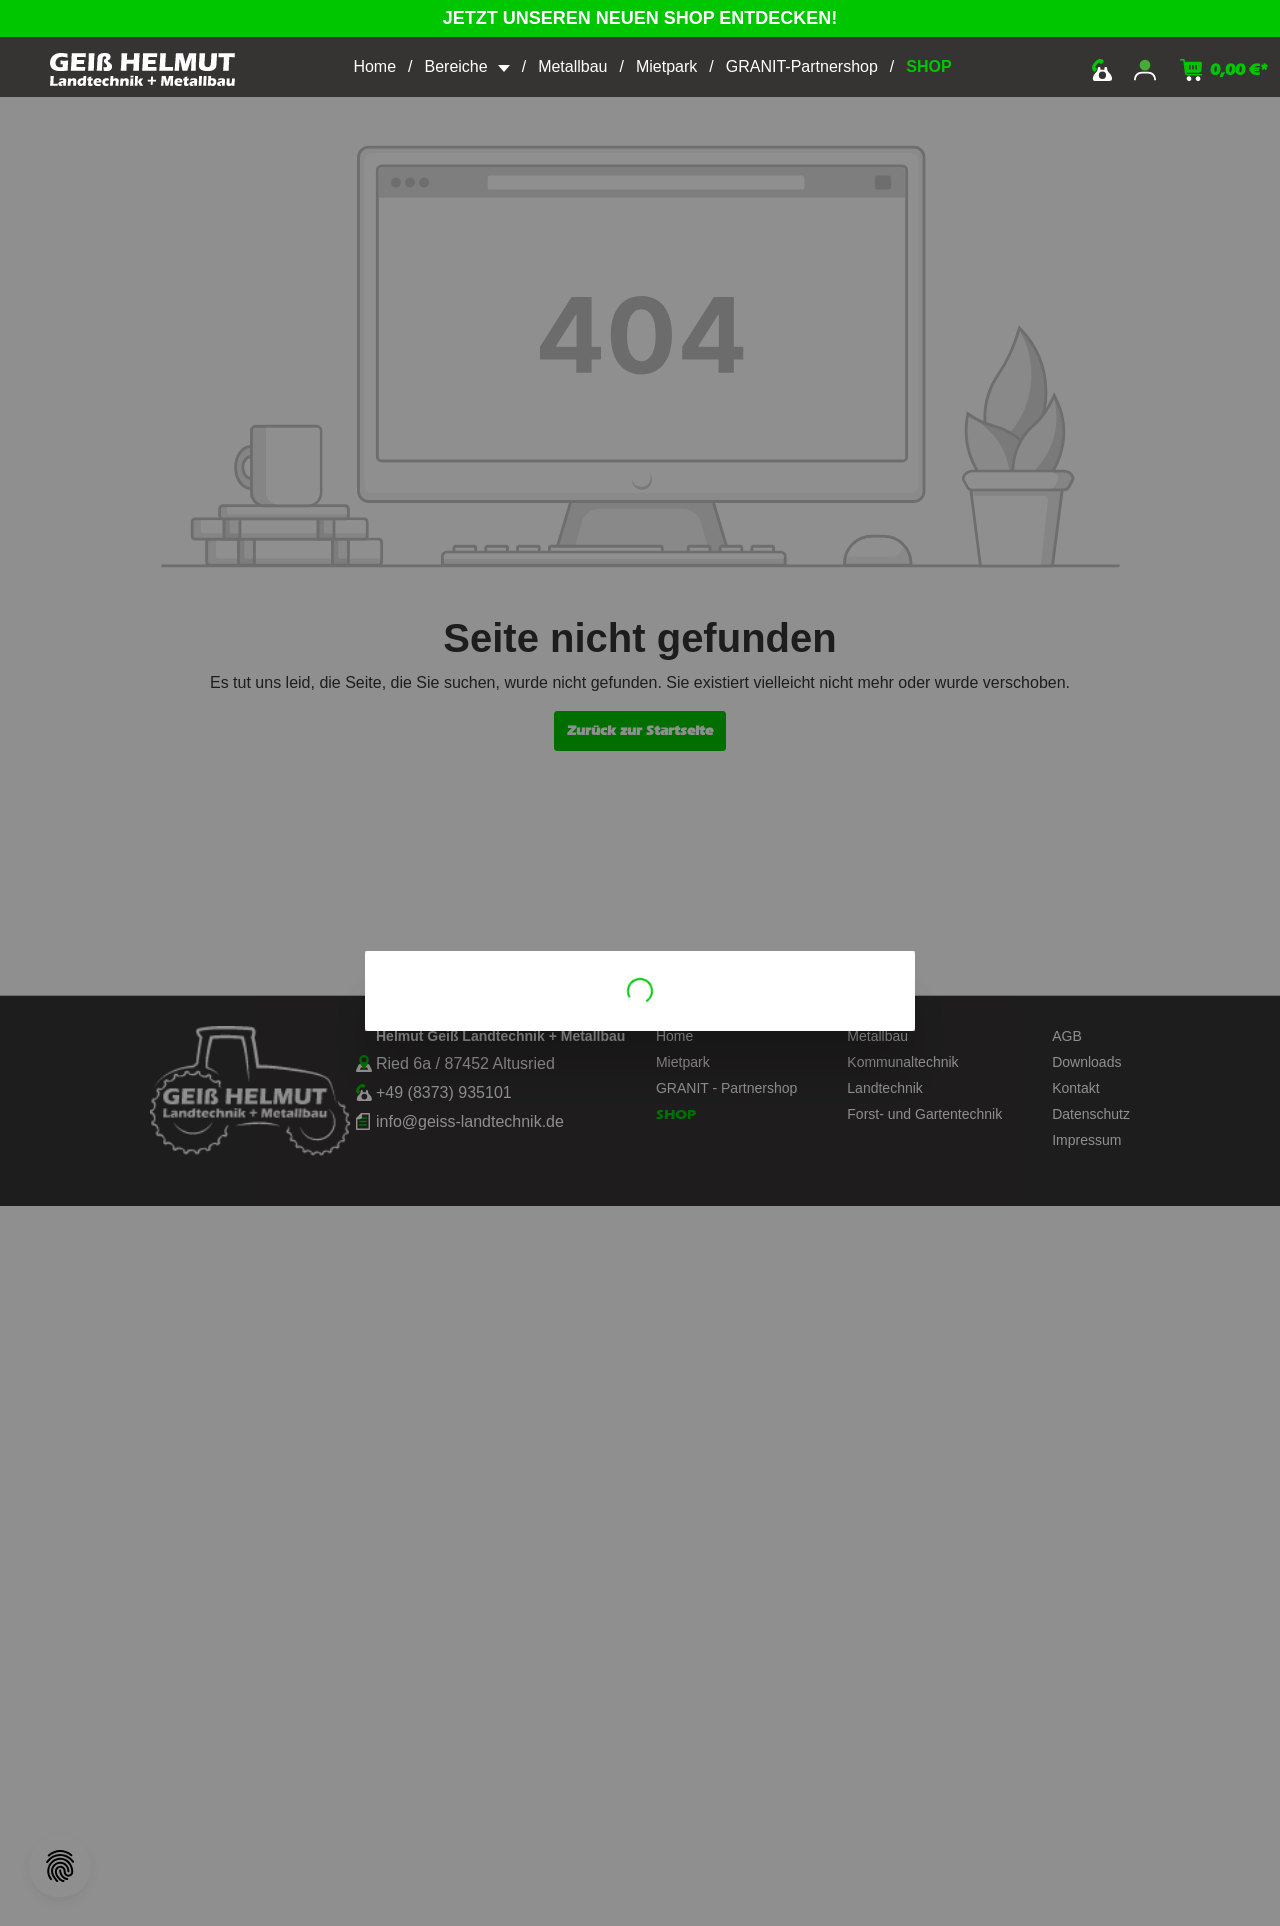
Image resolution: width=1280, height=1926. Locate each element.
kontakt (1102, 70)
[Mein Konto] (1145, 70)
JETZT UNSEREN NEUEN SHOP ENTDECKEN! (640, 18)
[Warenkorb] (1224, 70)
